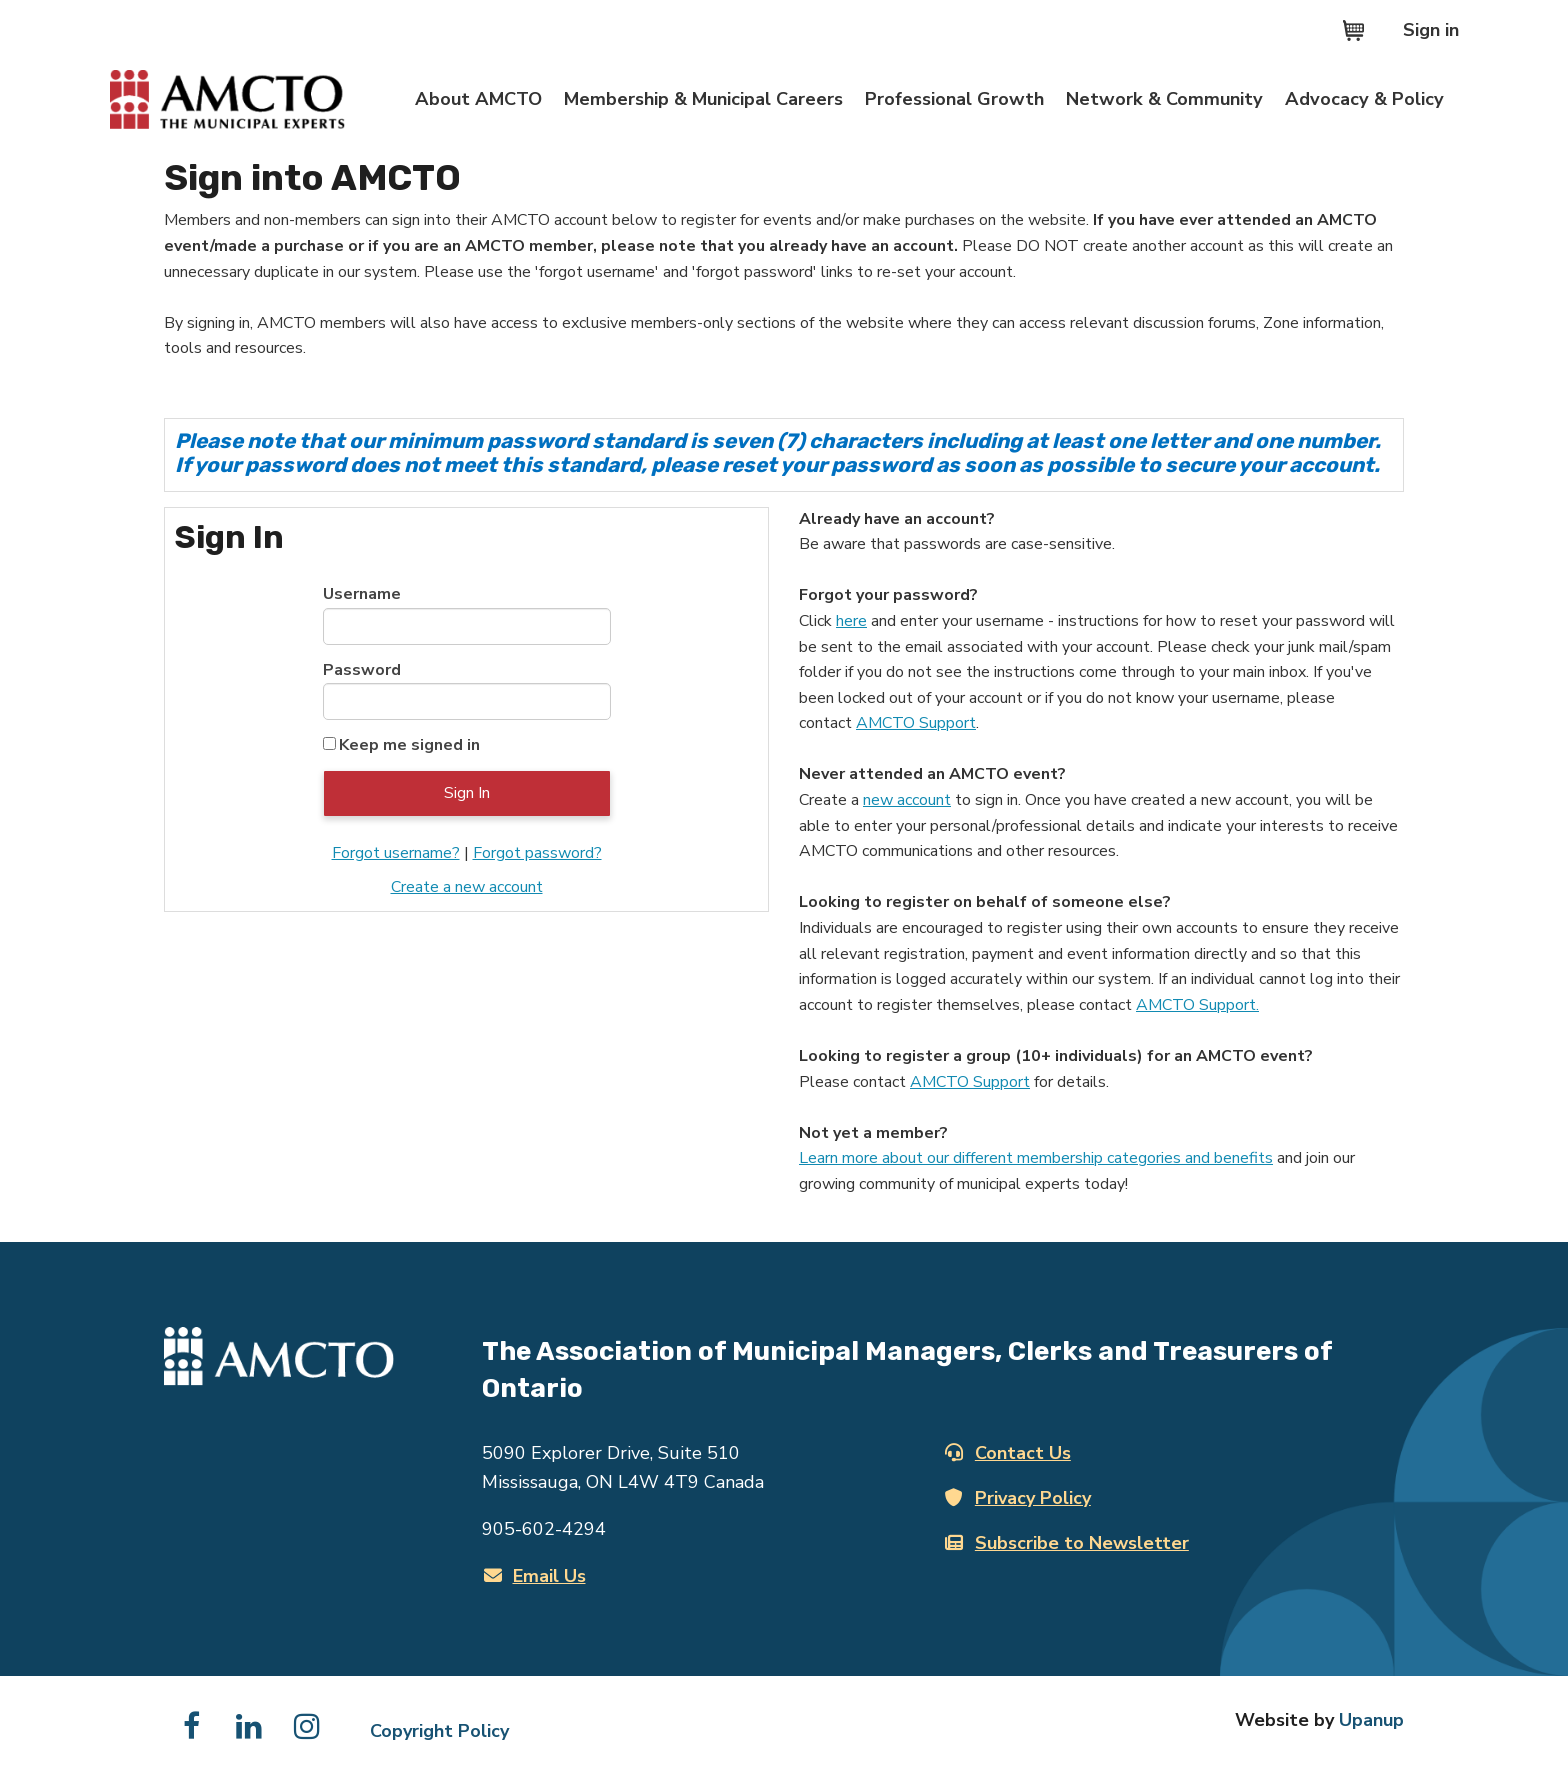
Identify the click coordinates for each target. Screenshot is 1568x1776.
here (851, 621)
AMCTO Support (916, 723)
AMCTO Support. (1197, 1005)
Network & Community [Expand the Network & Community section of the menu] (1164, 99)
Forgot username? (396, 853)
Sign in (1431, 30)
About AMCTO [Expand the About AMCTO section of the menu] (478, 99)
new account (907, 800)
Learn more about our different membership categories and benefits (1036, 1158)
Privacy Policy (1018, 1498)
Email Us (535, 1576)
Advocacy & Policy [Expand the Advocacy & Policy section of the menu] (1364, 99)
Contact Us (1008, 1453)
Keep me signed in (409, 745)
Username (362, 594)
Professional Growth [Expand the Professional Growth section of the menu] (954, 99)
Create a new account (467, 887)
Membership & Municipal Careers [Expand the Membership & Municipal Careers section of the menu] (703, 99)
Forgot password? (537, 853)
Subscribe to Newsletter (1067, 1543)
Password (362, 670)
